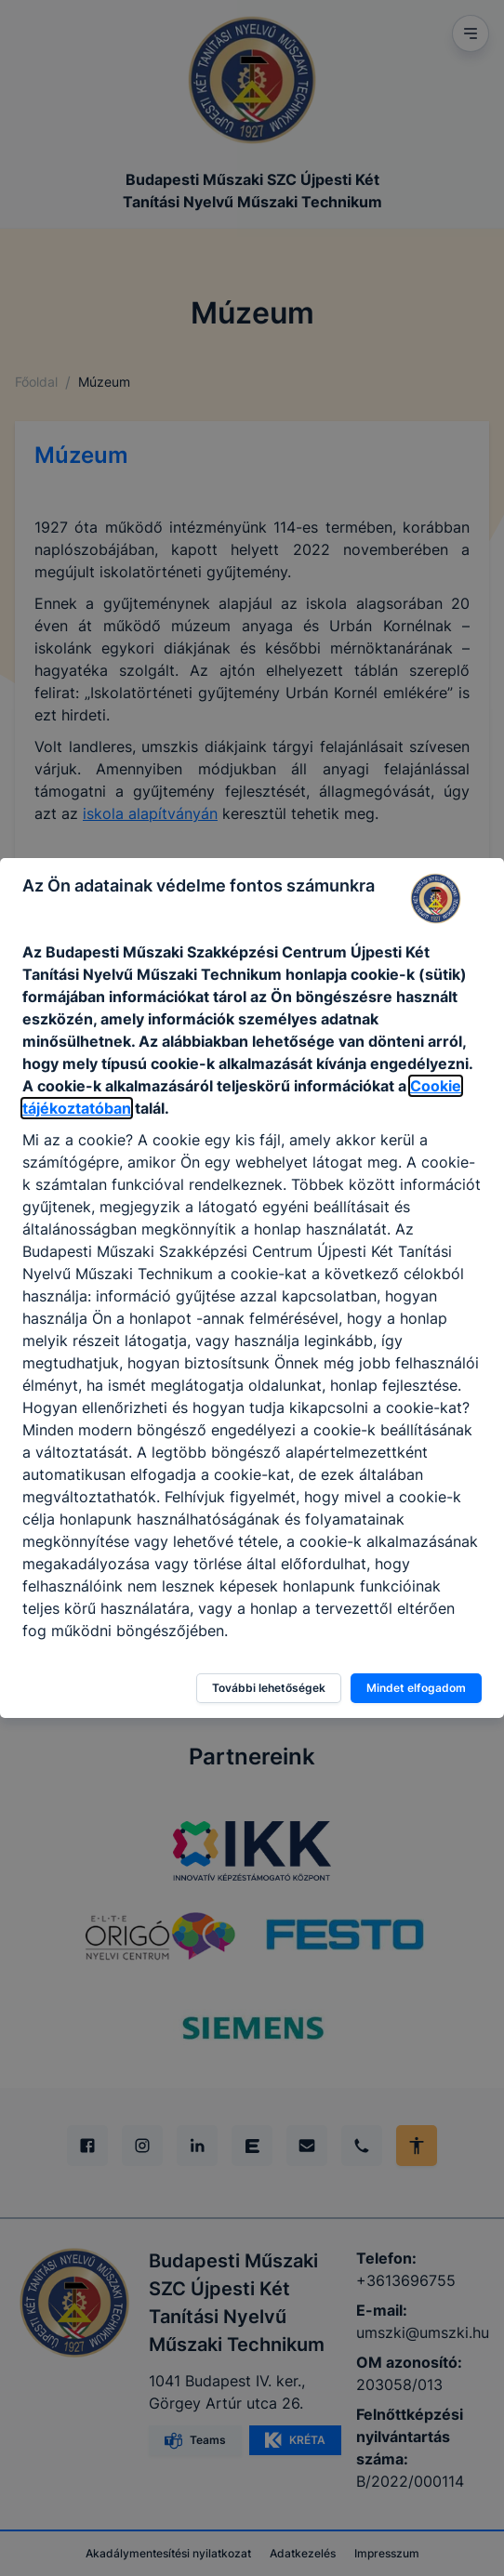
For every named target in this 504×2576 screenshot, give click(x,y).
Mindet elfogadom (416, 1688)
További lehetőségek (268, 1688)
